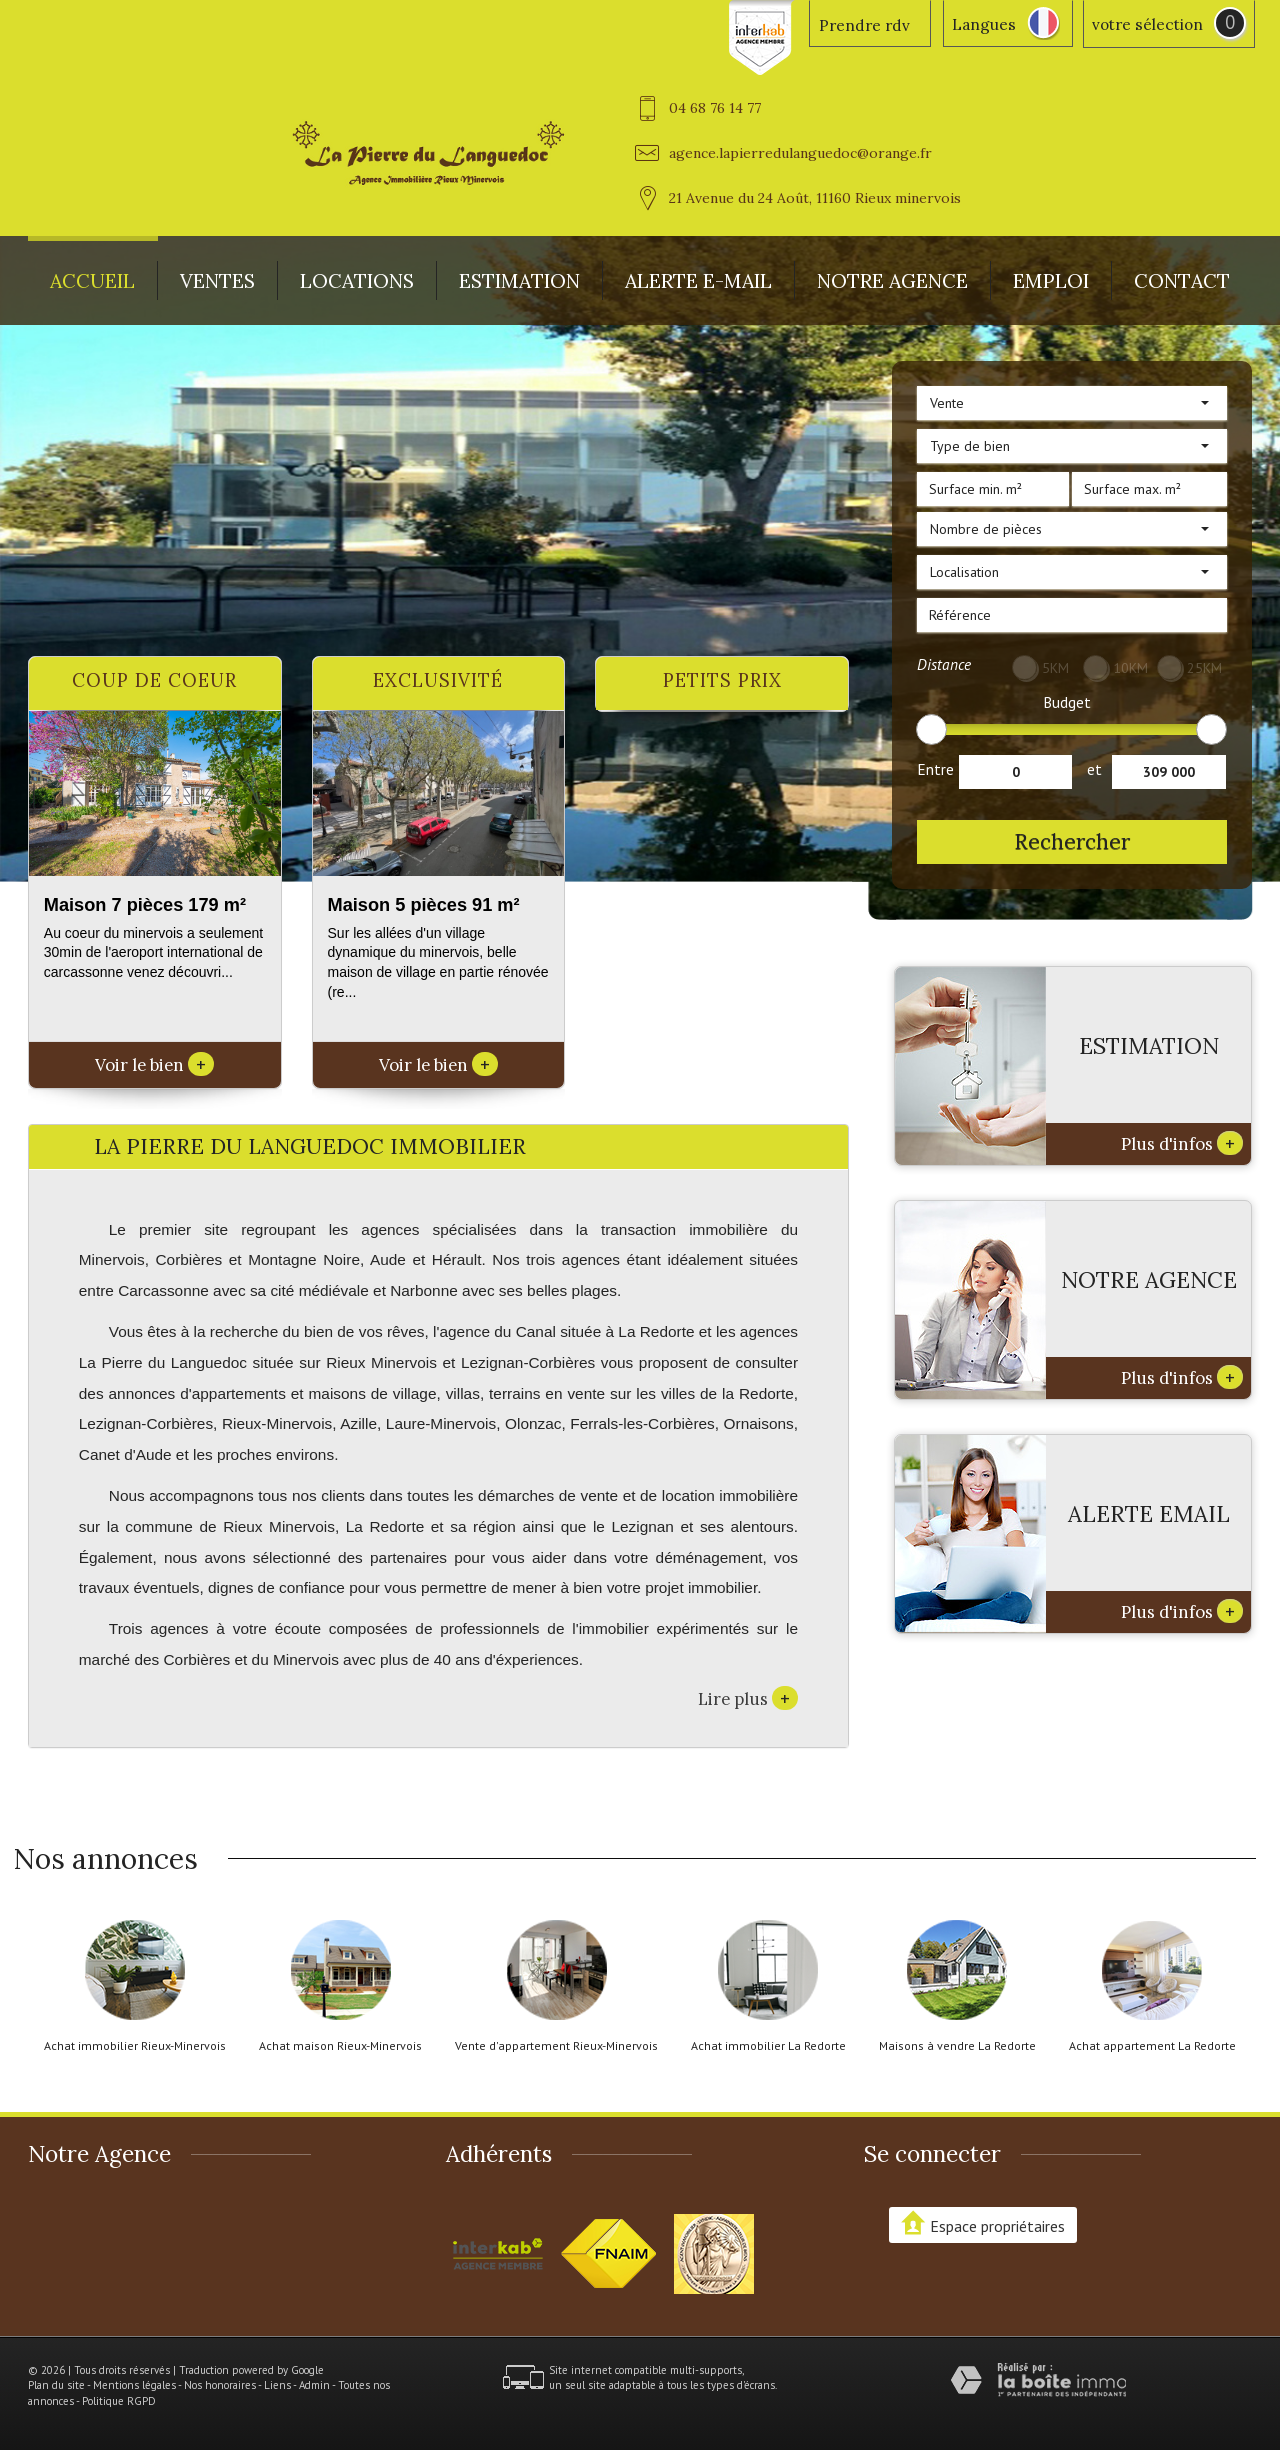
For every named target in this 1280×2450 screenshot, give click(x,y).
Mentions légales (134, 2385)
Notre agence (892, 280)
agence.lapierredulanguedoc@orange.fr (800, 153)
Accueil (92, 280)
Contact (1182, 280)
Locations (357, 280)
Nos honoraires (220, 2385)
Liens (277, 2385)
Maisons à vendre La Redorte (957, 2046)
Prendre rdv (864, 25)
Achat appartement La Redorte (1152, 2046)
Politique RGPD (119, 2401)
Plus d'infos (1182, 1143)
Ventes (217, 280)
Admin (314, 2385)
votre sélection (1147, 24)
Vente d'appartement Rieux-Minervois (556, 2046)
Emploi (1051, 280)
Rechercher (1072, 841)
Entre (935, 769)
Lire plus (748, 1698)
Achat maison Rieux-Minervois (340, 2046)
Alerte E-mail (698, 280)
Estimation (519, 280)
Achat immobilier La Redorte (768, 2046)
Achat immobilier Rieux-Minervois (135, 2046)
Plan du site (56, 2385)
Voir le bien (154, 1065)
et (1094, 769)
